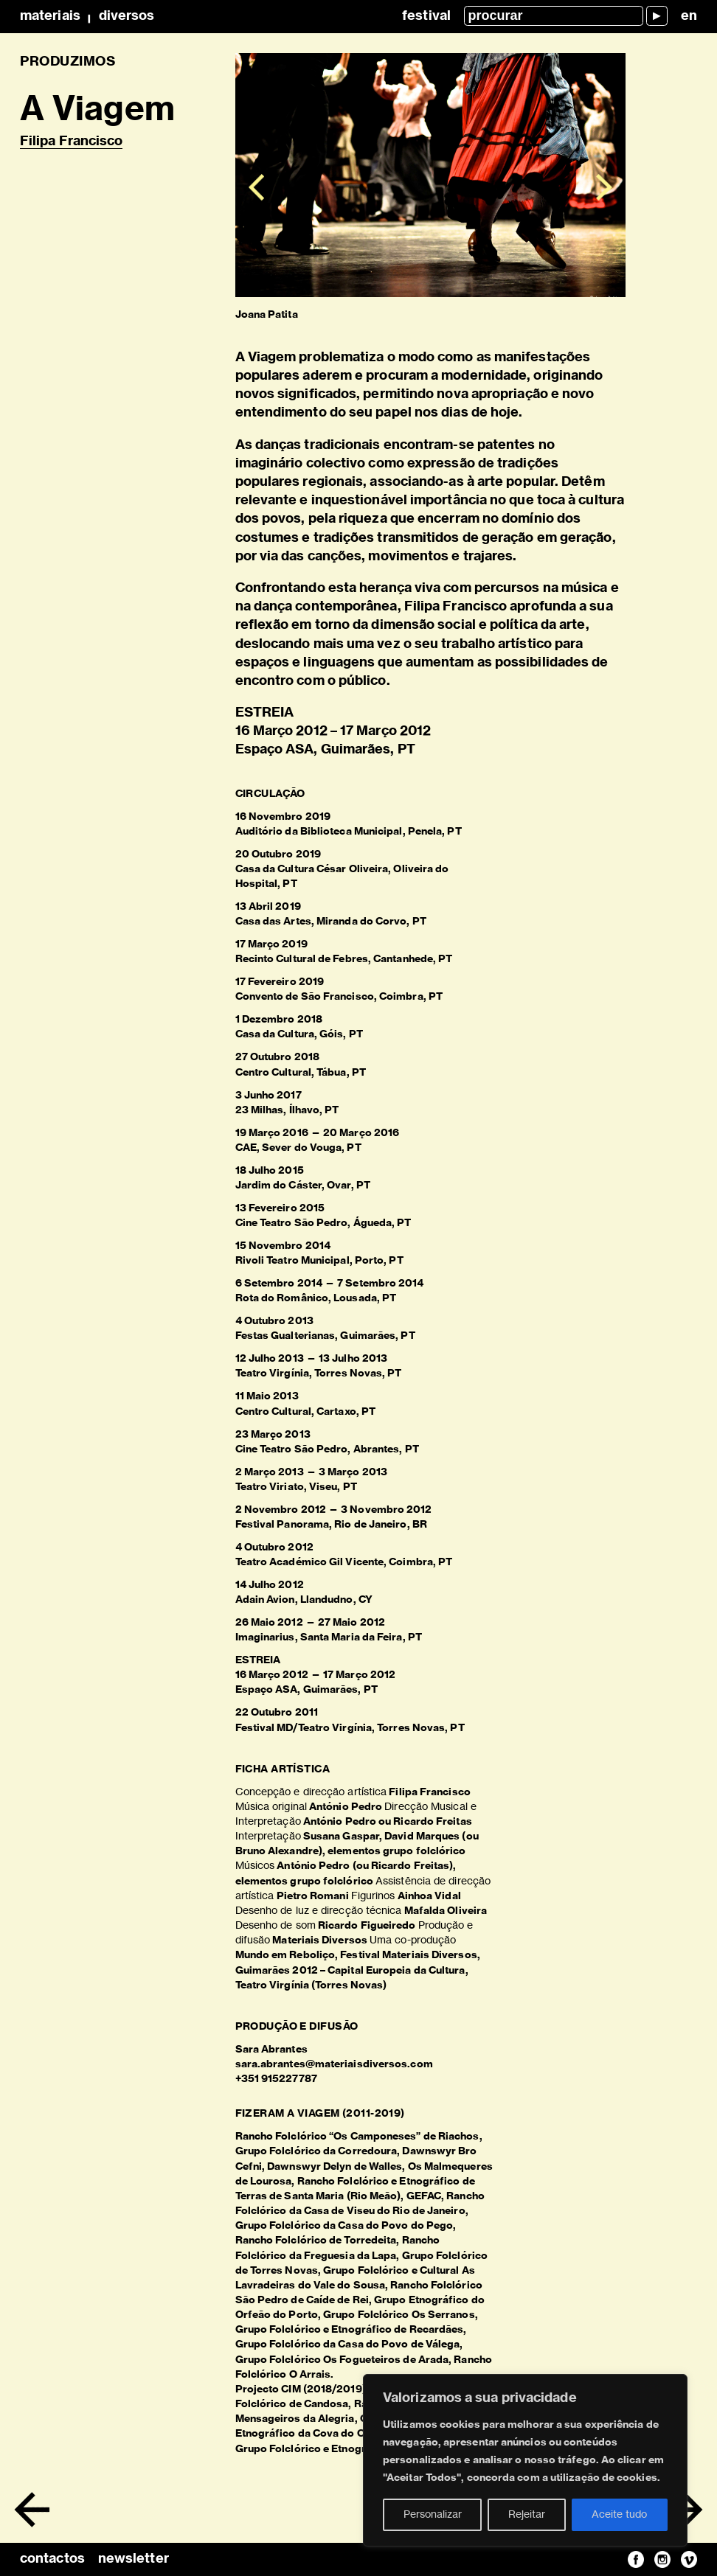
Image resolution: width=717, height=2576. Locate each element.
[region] (525, 2460)
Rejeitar (526, 2515)
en (689, 16)
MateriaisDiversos (87, 16)
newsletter (133, 2559)
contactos (52, 2559)
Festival (426, 16)
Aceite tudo (619, 2515)
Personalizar (432, 2515)
